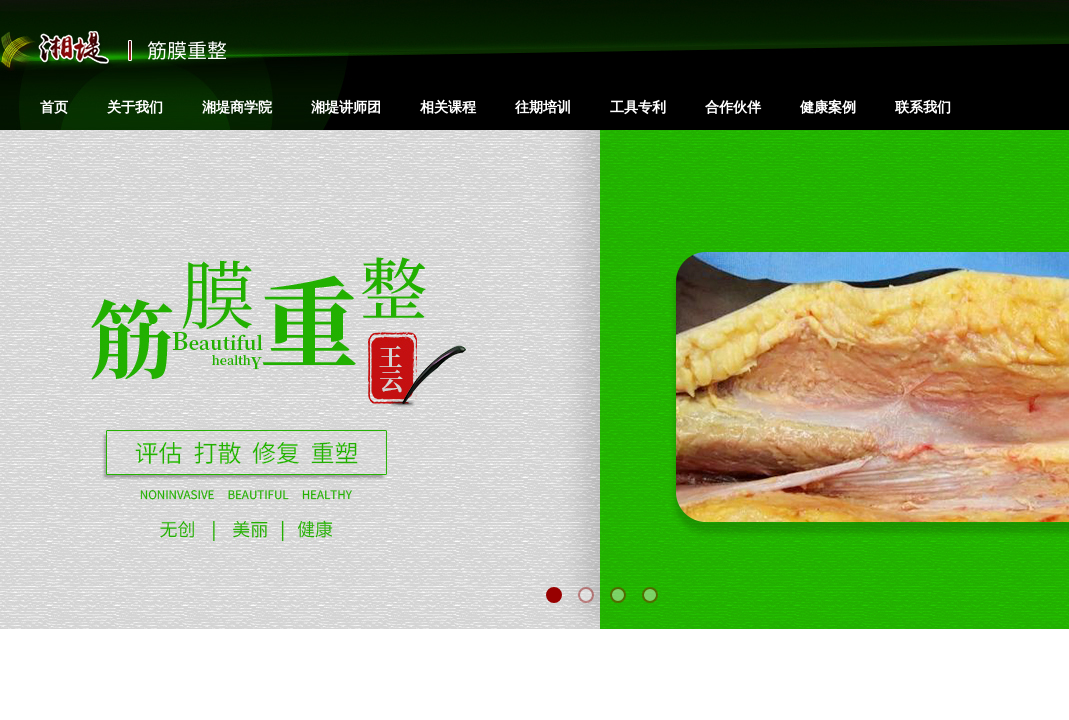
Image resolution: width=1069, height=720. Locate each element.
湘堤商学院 (237, 107)
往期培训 (543, 107)
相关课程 (448, 107)
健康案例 (828, 107)
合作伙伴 (733, 107)
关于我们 (135, 107)
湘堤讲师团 (346, 107)
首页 (54, 107)
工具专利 (638, 107)
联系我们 (923, 107)
